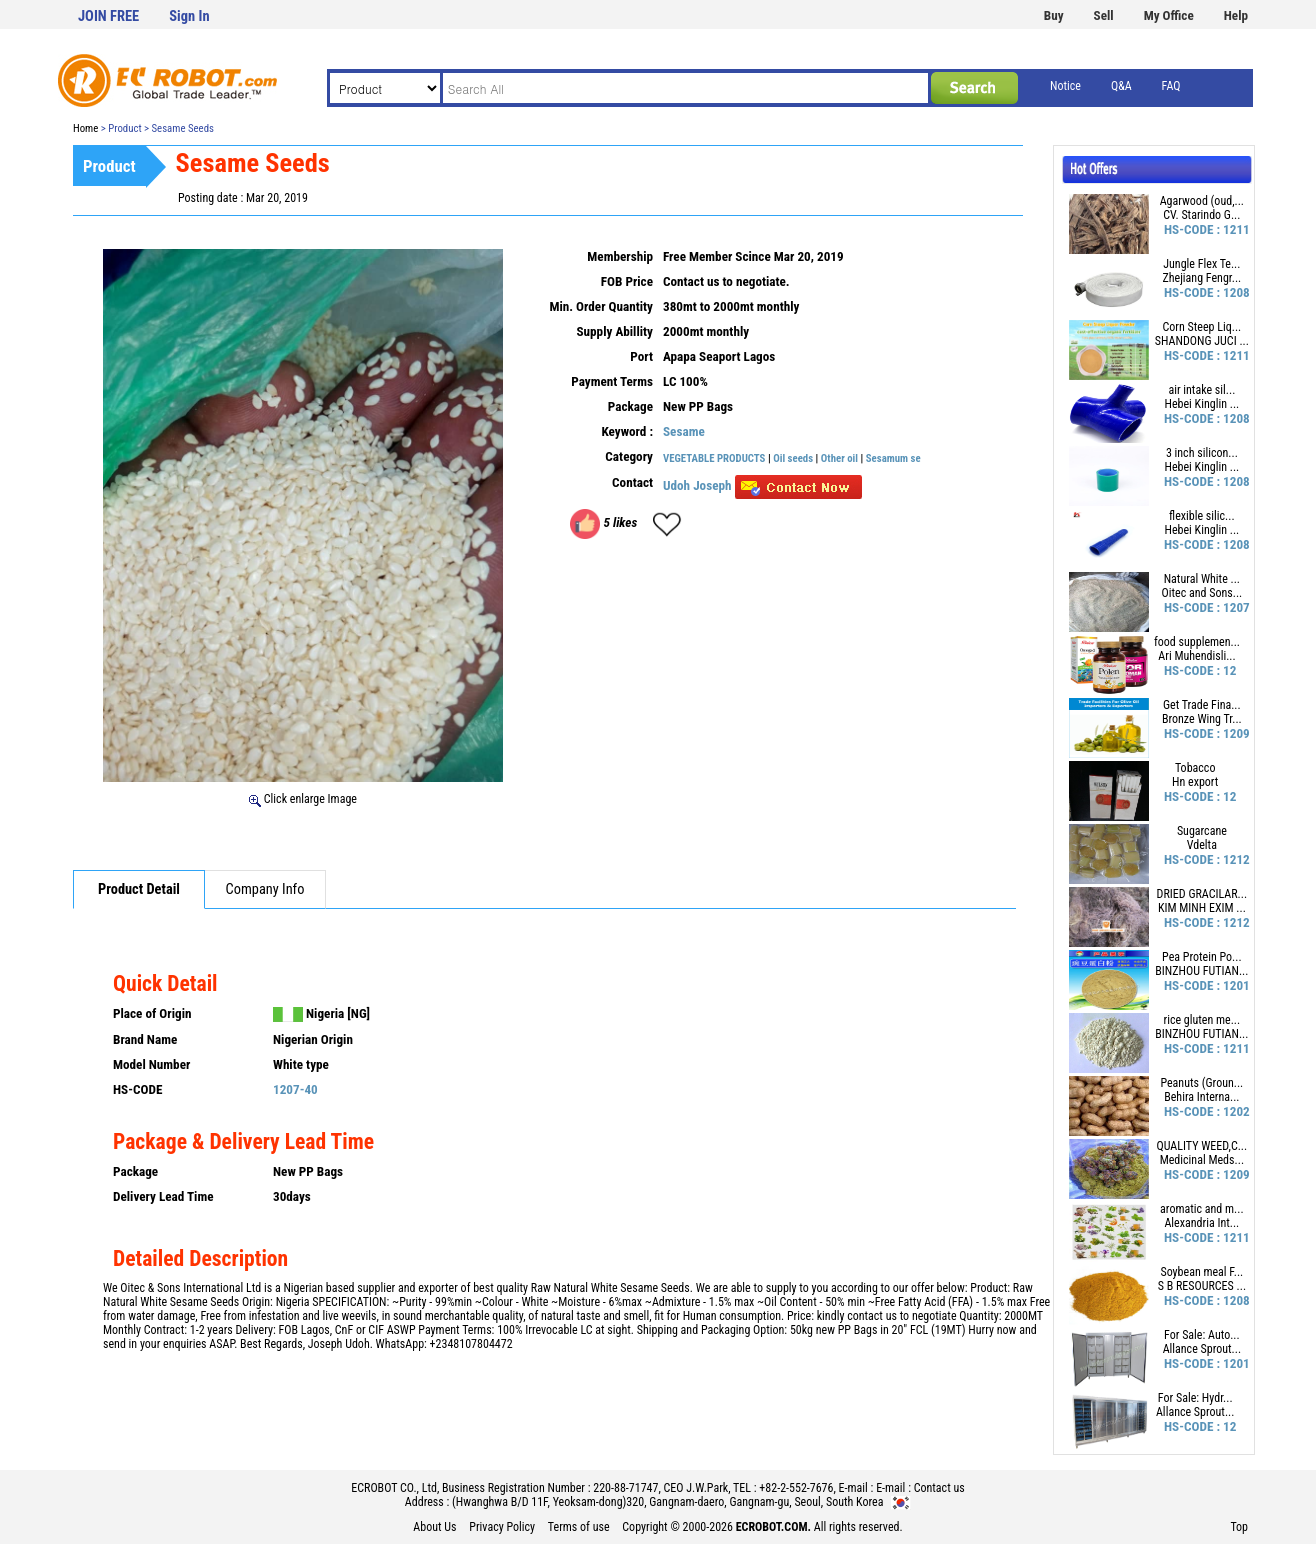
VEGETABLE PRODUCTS (714, 458)
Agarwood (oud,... (1202, 201)
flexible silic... (1202, 516)
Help (1236, 15)
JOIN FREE (108, 16)
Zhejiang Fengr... (1201, 278)
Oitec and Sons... (1201, 593)
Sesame (684, 431)
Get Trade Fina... (1202, 705)
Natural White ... (1202, 579)
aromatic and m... (1202, 1209)
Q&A (1121, 86)
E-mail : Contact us (920, 1488)
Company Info (265, 889)
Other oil (841, 458)
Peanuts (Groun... (1201, 1083)
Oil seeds (794, 458)
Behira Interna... (1201, 1097)
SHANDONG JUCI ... (1202, 341)
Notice (1065, 86)
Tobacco (1195, 768)
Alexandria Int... (1201, 1223)
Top (1239, 1527)
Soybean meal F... (1201, 1272)
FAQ (1171, 86)
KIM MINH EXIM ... (1202, 908)
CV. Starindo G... (1201, 215)
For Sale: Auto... (1202, 1335)
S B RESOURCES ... (1202, 1286)
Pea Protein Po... (1202, 957)
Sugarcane (1202, 831)
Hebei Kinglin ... (1202, 404)
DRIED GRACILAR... (1202, 894)
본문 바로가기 (0, 0)
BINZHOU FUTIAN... (1201, 971)
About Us (434, 1527)
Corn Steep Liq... (1202, 327)
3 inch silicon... (1202, 453)
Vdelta (1202, 845)
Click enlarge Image (303, 799)
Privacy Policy (502, 1527)
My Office (1169, 15)
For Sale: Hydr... (1195, 1398)
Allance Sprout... (1202, 1349)
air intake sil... (1201, 390)
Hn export (1195, 782)
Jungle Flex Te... (1201, 264)
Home (85, 128)
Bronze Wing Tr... (1202, 719)
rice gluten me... (1202, 1020)
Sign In (189, 16)
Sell (1104, 15)
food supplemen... (1197, 642)
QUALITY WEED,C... (1202, 1146)
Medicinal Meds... (1202, 1160)
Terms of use (579, 1527)
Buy (1054, 15)
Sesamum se (893, 458)
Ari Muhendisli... (1196, 656)
